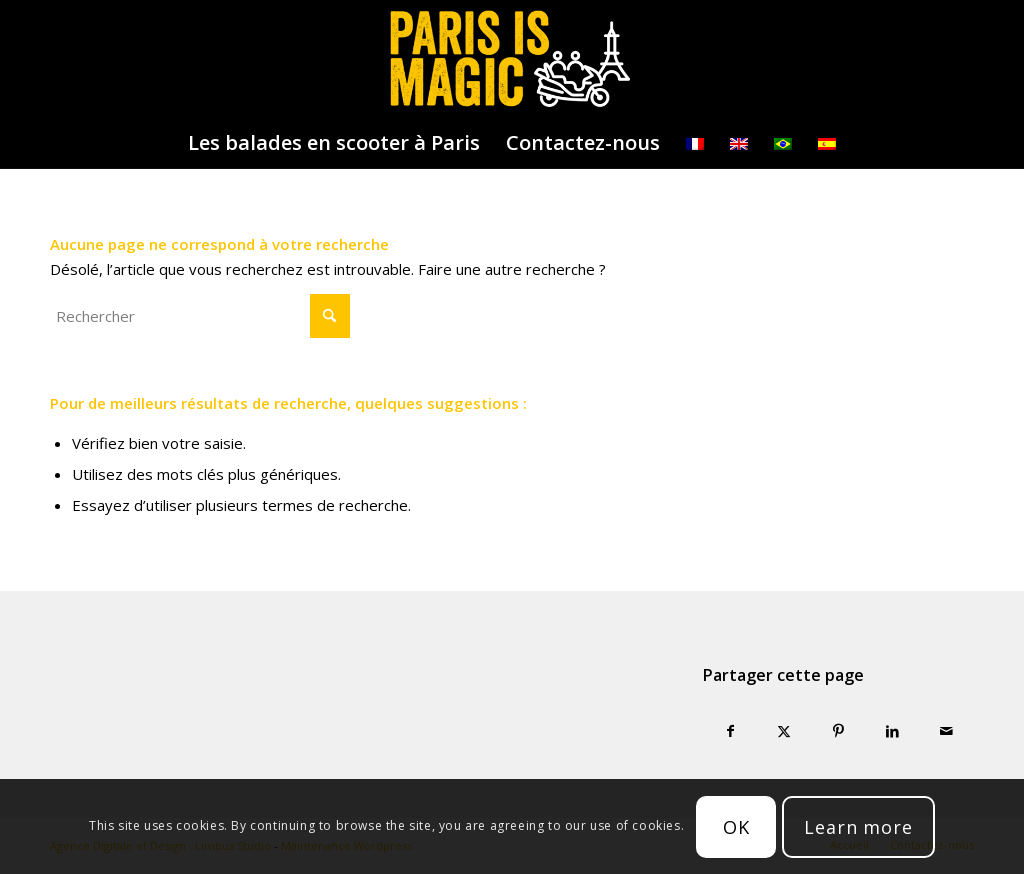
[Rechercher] (200, 316)
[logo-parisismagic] (511, 59)
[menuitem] (334, 143)
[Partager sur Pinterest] (838, 731)
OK (736, 827)
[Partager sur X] (784, 731)
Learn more (858, 827)
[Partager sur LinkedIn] (893, 731)
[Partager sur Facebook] (730, 731)
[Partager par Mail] (947, 731)
